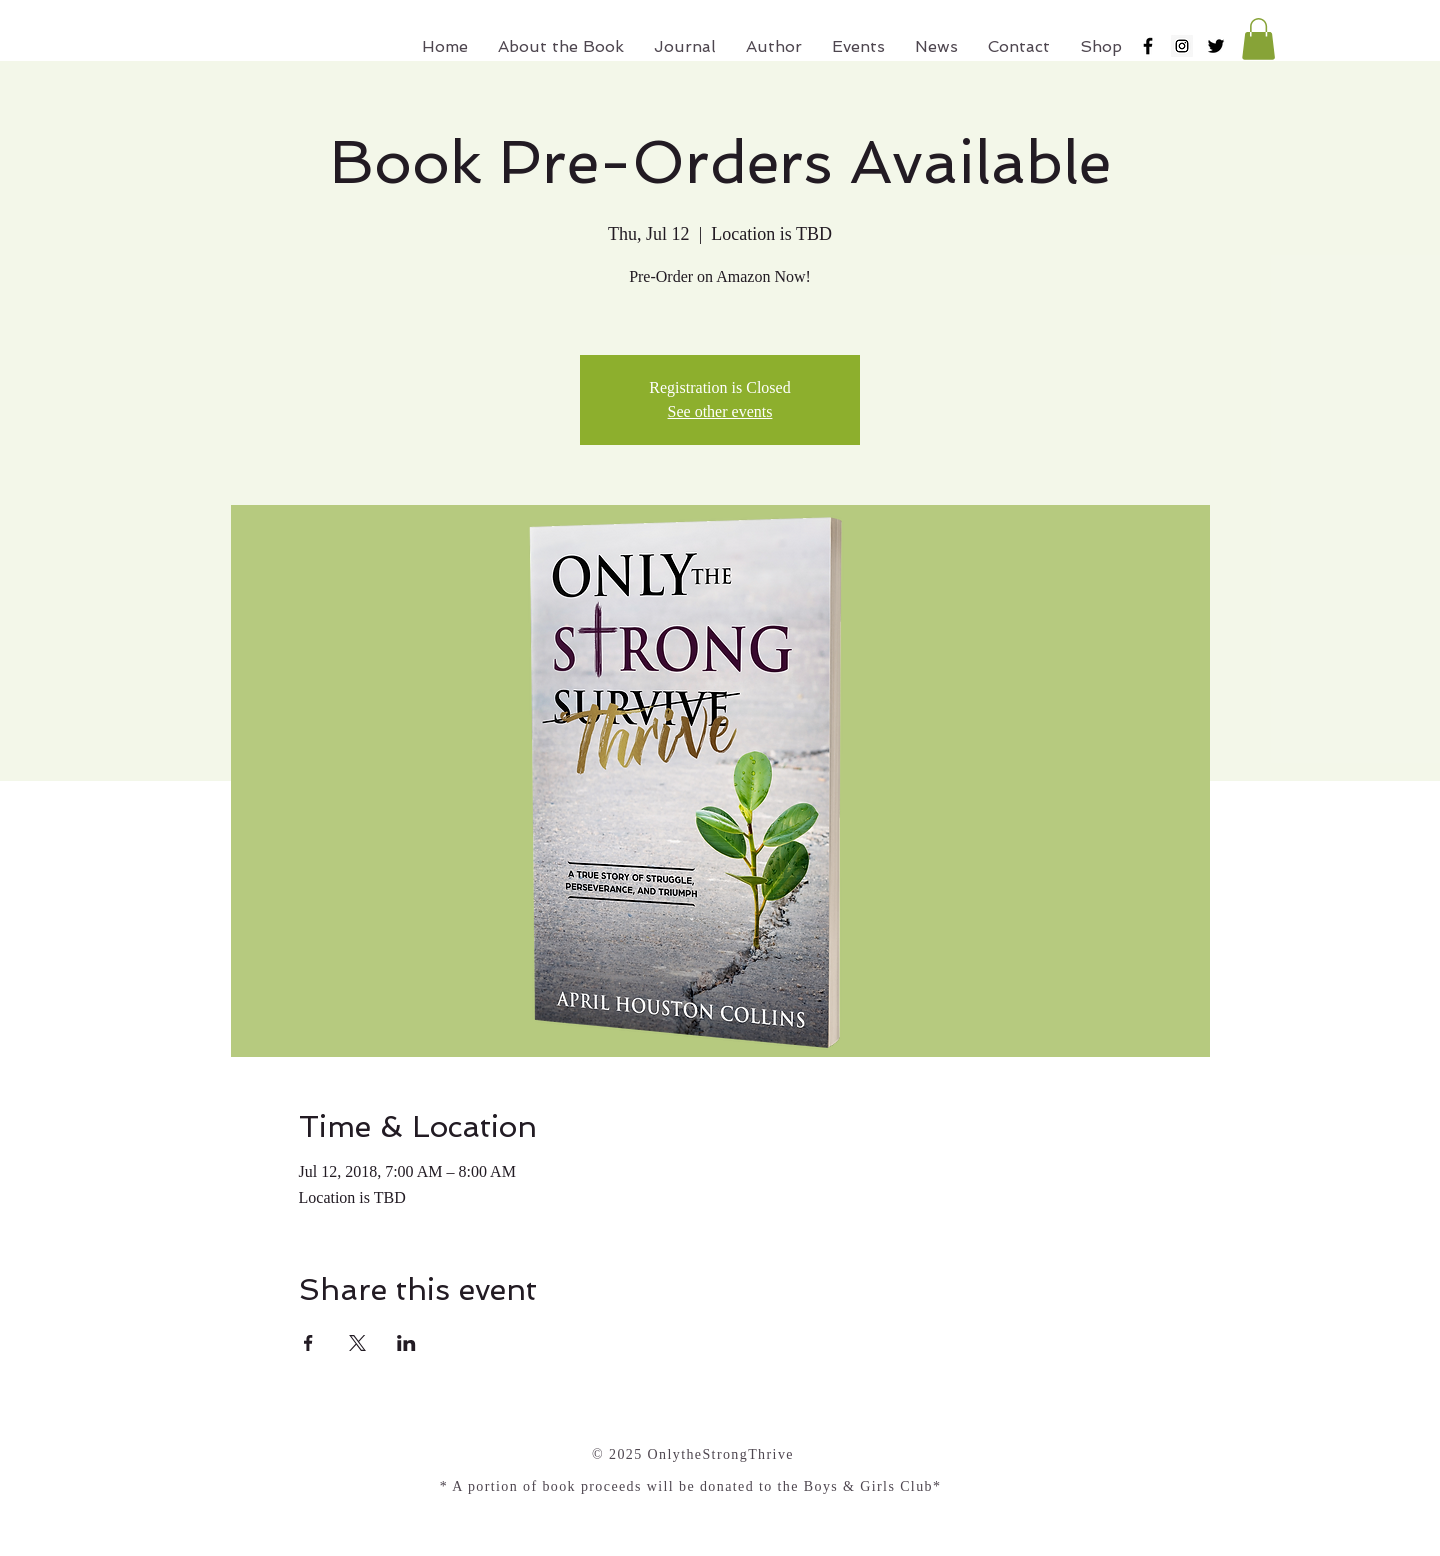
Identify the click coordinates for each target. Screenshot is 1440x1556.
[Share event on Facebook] (308, 1343)
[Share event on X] (357, 1343)
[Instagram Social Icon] (1182, 46)
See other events (720, 411)
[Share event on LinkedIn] (406, 1343)
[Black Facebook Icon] (1148, 46)
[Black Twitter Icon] (1216, 46)
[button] (1258, 39)
